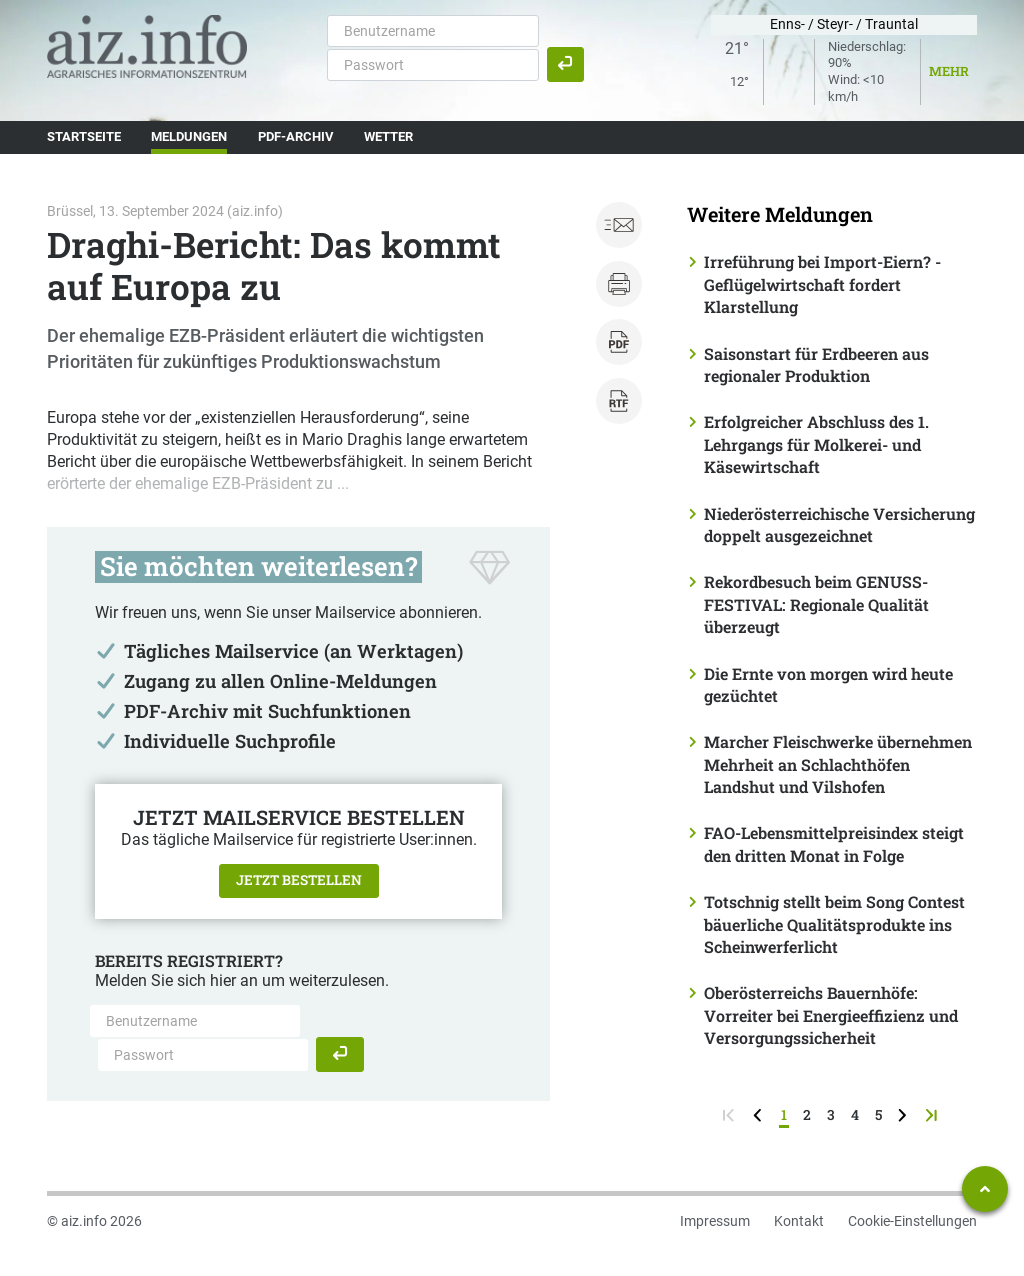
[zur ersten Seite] (730, 1114)
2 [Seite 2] (807, 1114)
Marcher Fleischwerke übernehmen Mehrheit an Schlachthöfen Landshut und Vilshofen (838, 764)
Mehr (949, 71)
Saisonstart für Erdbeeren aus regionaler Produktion (816, 364)
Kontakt (799, 1221)
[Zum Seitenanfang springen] (985, 1189)
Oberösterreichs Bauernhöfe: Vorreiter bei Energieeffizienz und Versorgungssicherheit (831, 1015)
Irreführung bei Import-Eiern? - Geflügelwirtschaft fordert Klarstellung (822, 284)
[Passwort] (433, 65)
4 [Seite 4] (855, 1114)
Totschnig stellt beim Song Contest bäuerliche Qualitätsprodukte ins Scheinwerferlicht (834, 924)
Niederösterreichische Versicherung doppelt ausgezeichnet (839, 524)
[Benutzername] (433, 31)
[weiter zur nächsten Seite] (904, 1114)
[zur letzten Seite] (933, 1114)
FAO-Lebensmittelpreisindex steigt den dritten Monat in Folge (834, 843)
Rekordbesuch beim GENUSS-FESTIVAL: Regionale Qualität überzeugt (816, 604)
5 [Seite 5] (878, 1114)
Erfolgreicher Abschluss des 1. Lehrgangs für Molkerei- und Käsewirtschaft (816, 444)
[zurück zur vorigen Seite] (759, 1114)
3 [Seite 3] (831, 1114)
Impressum (715, 1221)
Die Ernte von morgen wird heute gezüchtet (828, 684)
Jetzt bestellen (299, 880)
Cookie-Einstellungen (912, 1221)
